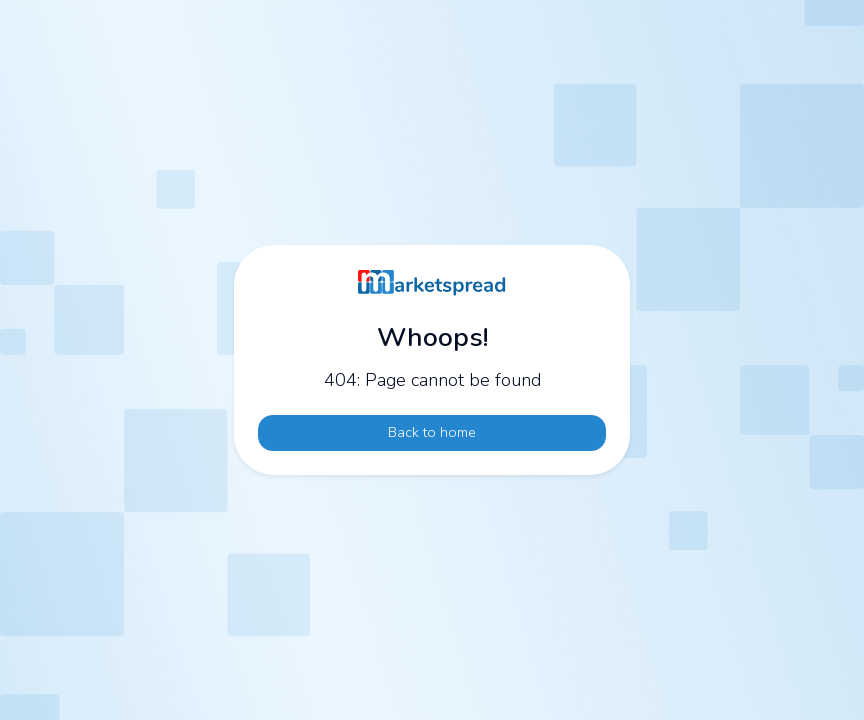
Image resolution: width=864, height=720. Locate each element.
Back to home (432, 432)
